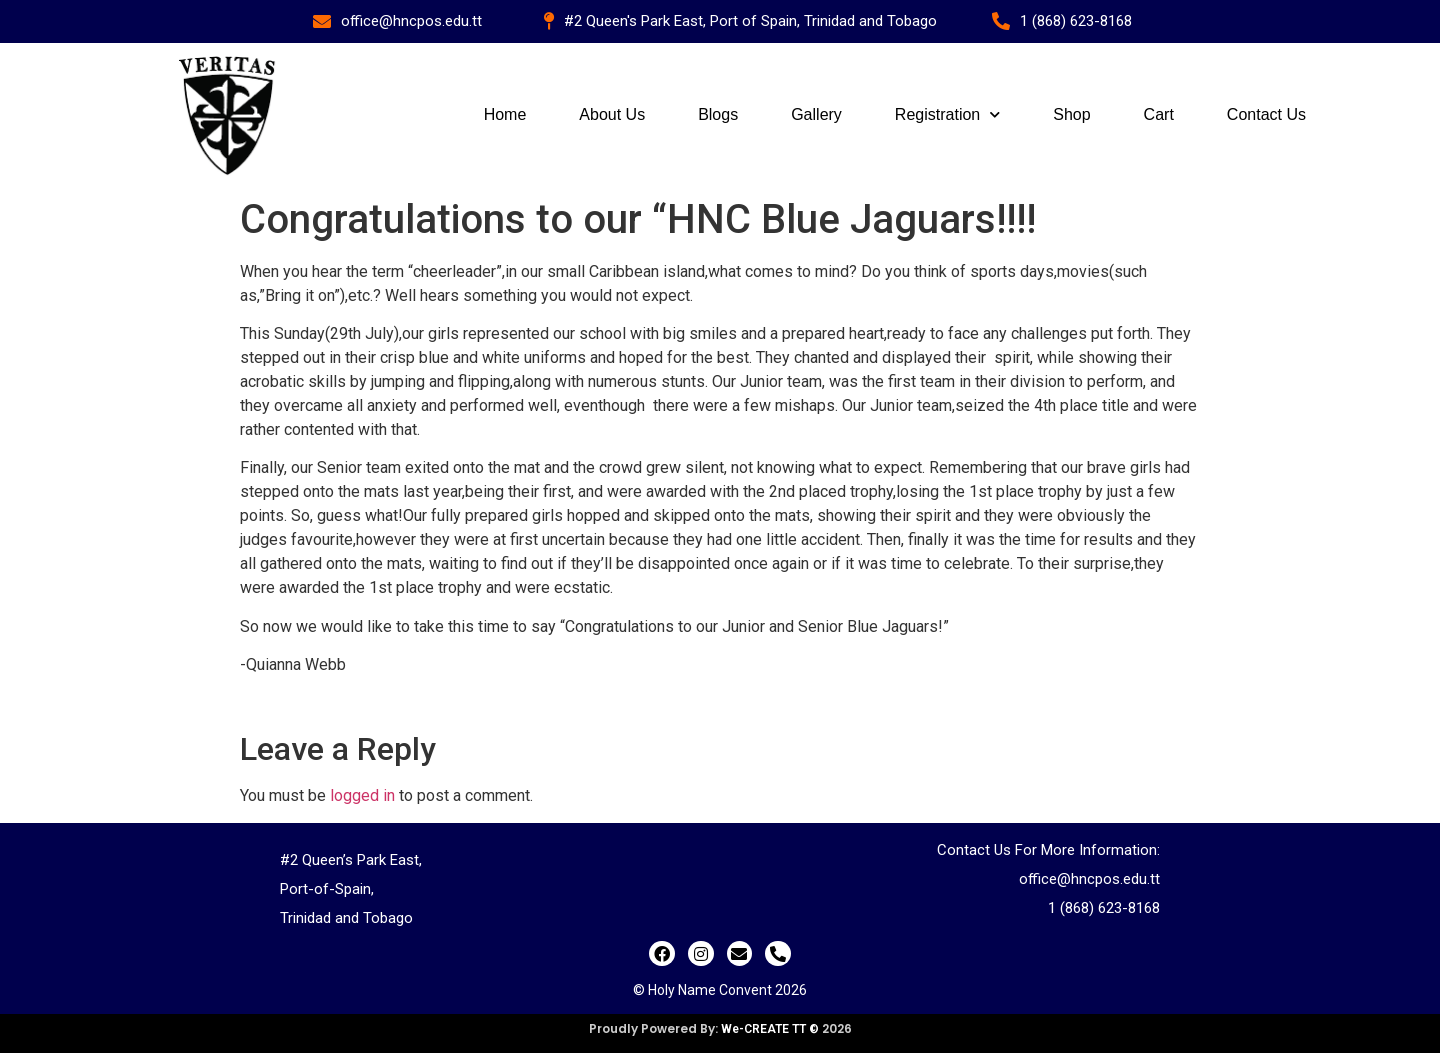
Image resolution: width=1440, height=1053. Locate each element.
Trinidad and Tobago (346, 918)
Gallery (816, 114)
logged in (362, 795)
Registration (947, 114)
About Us (612, 114)
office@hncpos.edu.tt (1089, 879)
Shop (1071, 114)
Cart (1159, 114)
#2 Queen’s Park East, (351, 860)
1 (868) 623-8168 (1104, 908)
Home (505, 114)
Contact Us (1266, 114)
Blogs (718, 114)
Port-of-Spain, (327, 889)
